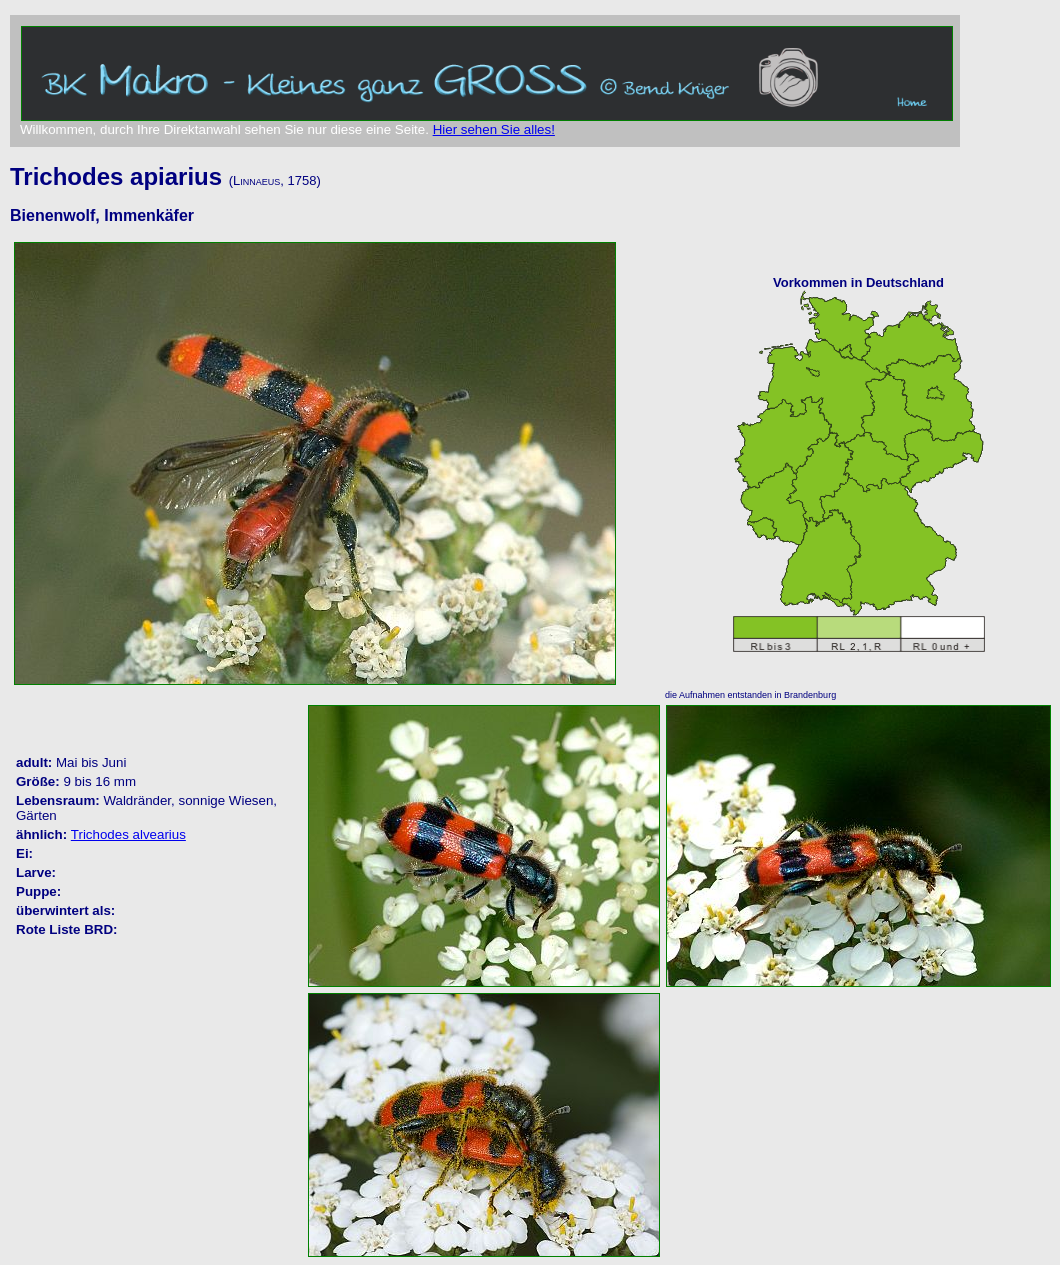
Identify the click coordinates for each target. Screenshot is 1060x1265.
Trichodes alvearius (128, 834)
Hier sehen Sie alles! (494, 129)
